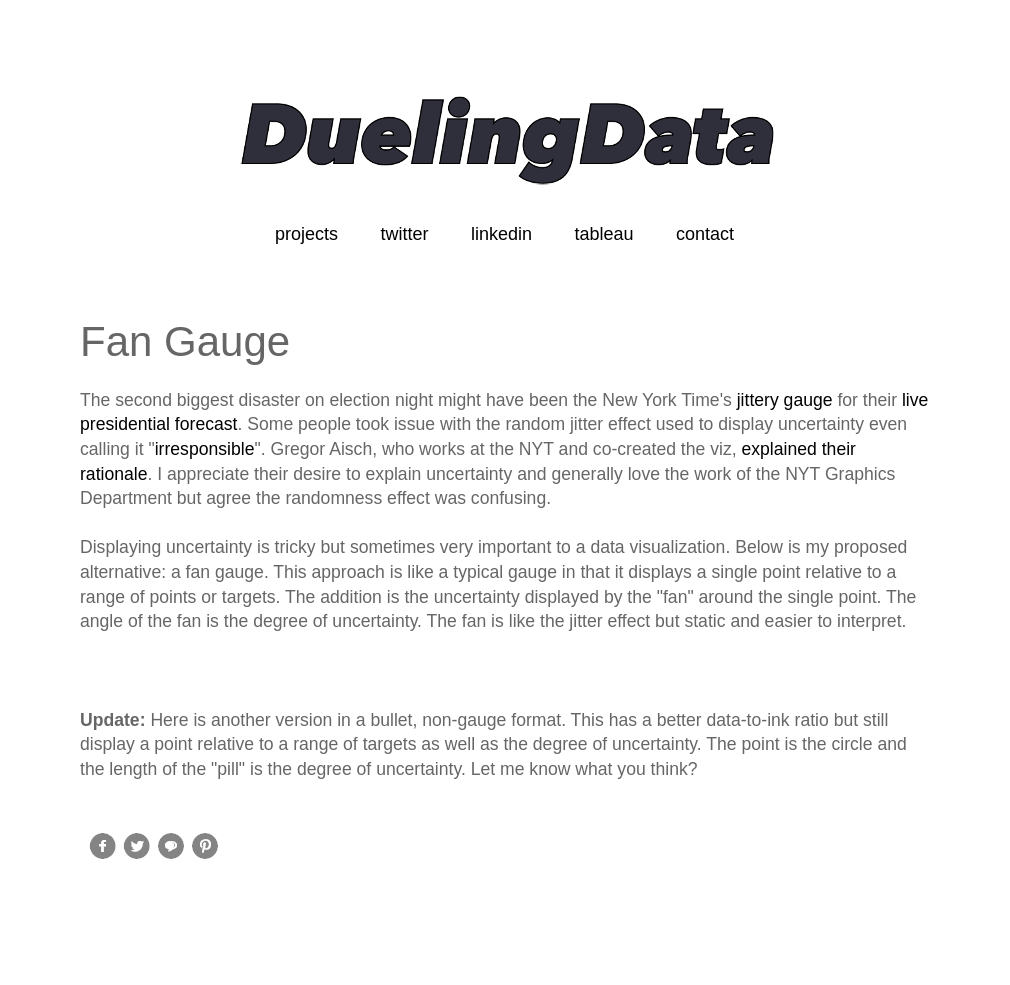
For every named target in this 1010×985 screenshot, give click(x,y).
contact (705, 234)
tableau (603, 234)
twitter (404, 234)
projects (306, 234)
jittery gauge (785, 400)
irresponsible (205, 449)
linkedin (501, 234)
